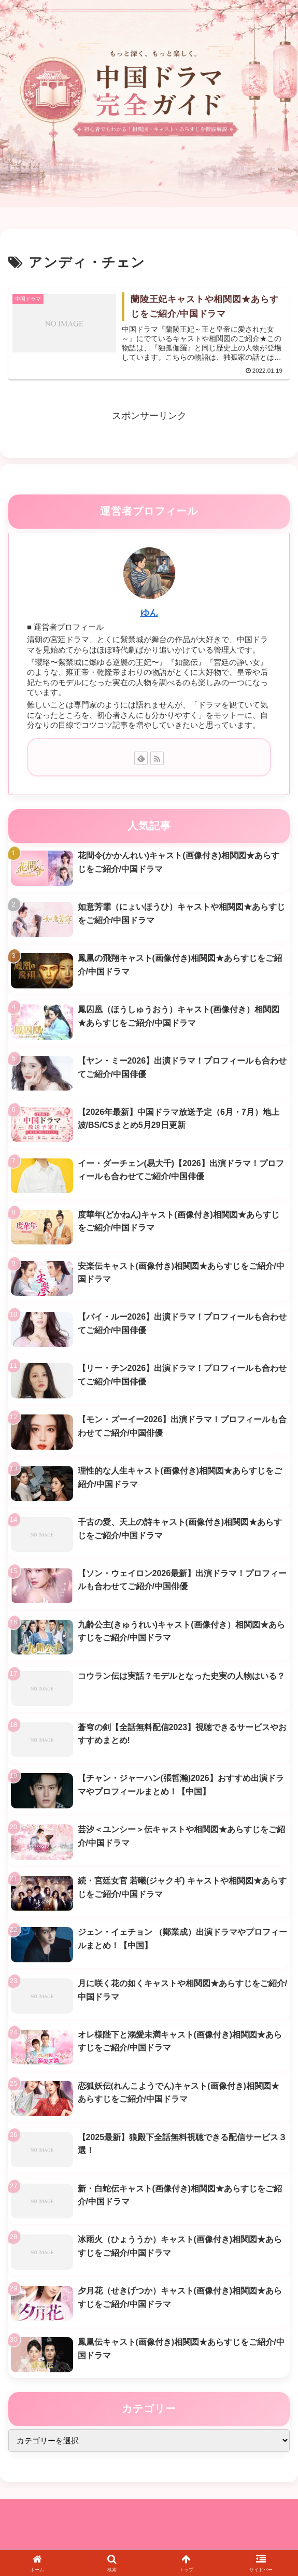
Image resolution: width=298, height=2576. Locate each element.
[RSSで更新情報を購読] (157, 759)
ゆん (149, 613)
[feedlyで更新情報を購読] (141, 759)
